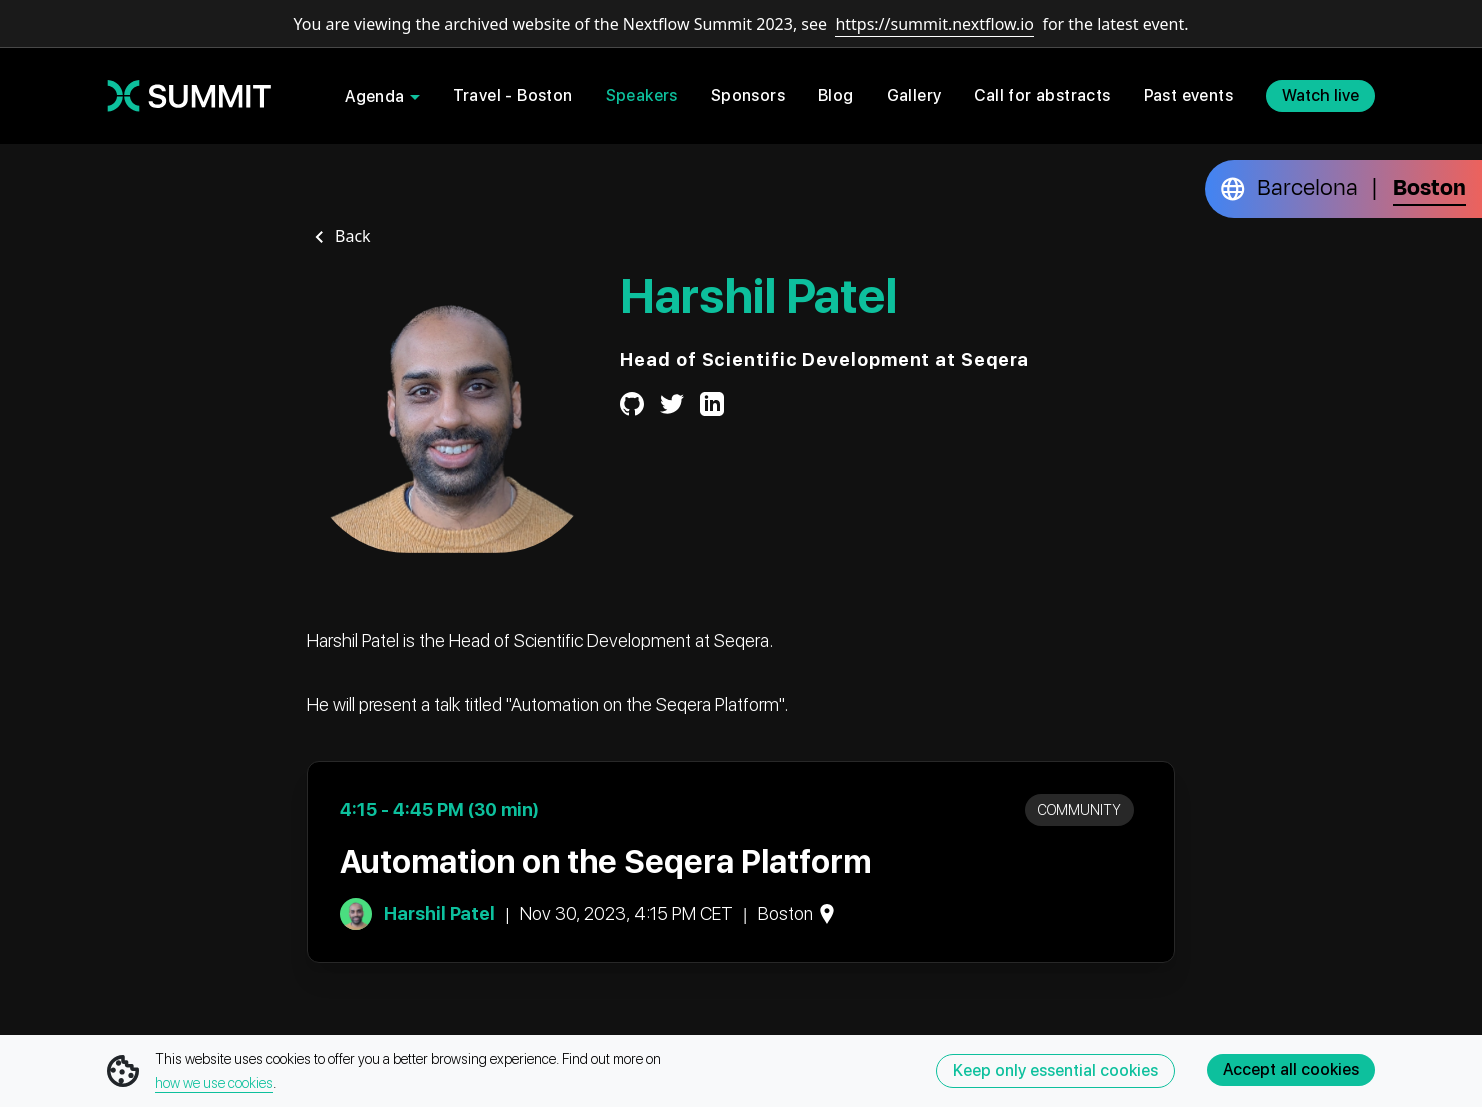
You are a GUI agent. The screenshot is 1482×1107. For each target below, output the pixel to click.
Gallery (914, 95)
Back (353, 236)
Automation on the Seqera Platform (605, 862)
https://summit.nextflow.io (934, 24)
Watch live (1320, 95)
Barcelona (1307, 188)
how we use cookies (214, 1083)
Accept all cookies (1291, 1069)
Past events (1188, 95)
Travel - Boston (513, 95)
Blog (836, 95)
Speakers (642, 95)
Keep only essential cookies (1055, 1070)
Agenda (374, 96)
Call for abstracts (1042, 95)
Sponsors (748, 95)
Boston (1429, 188)
